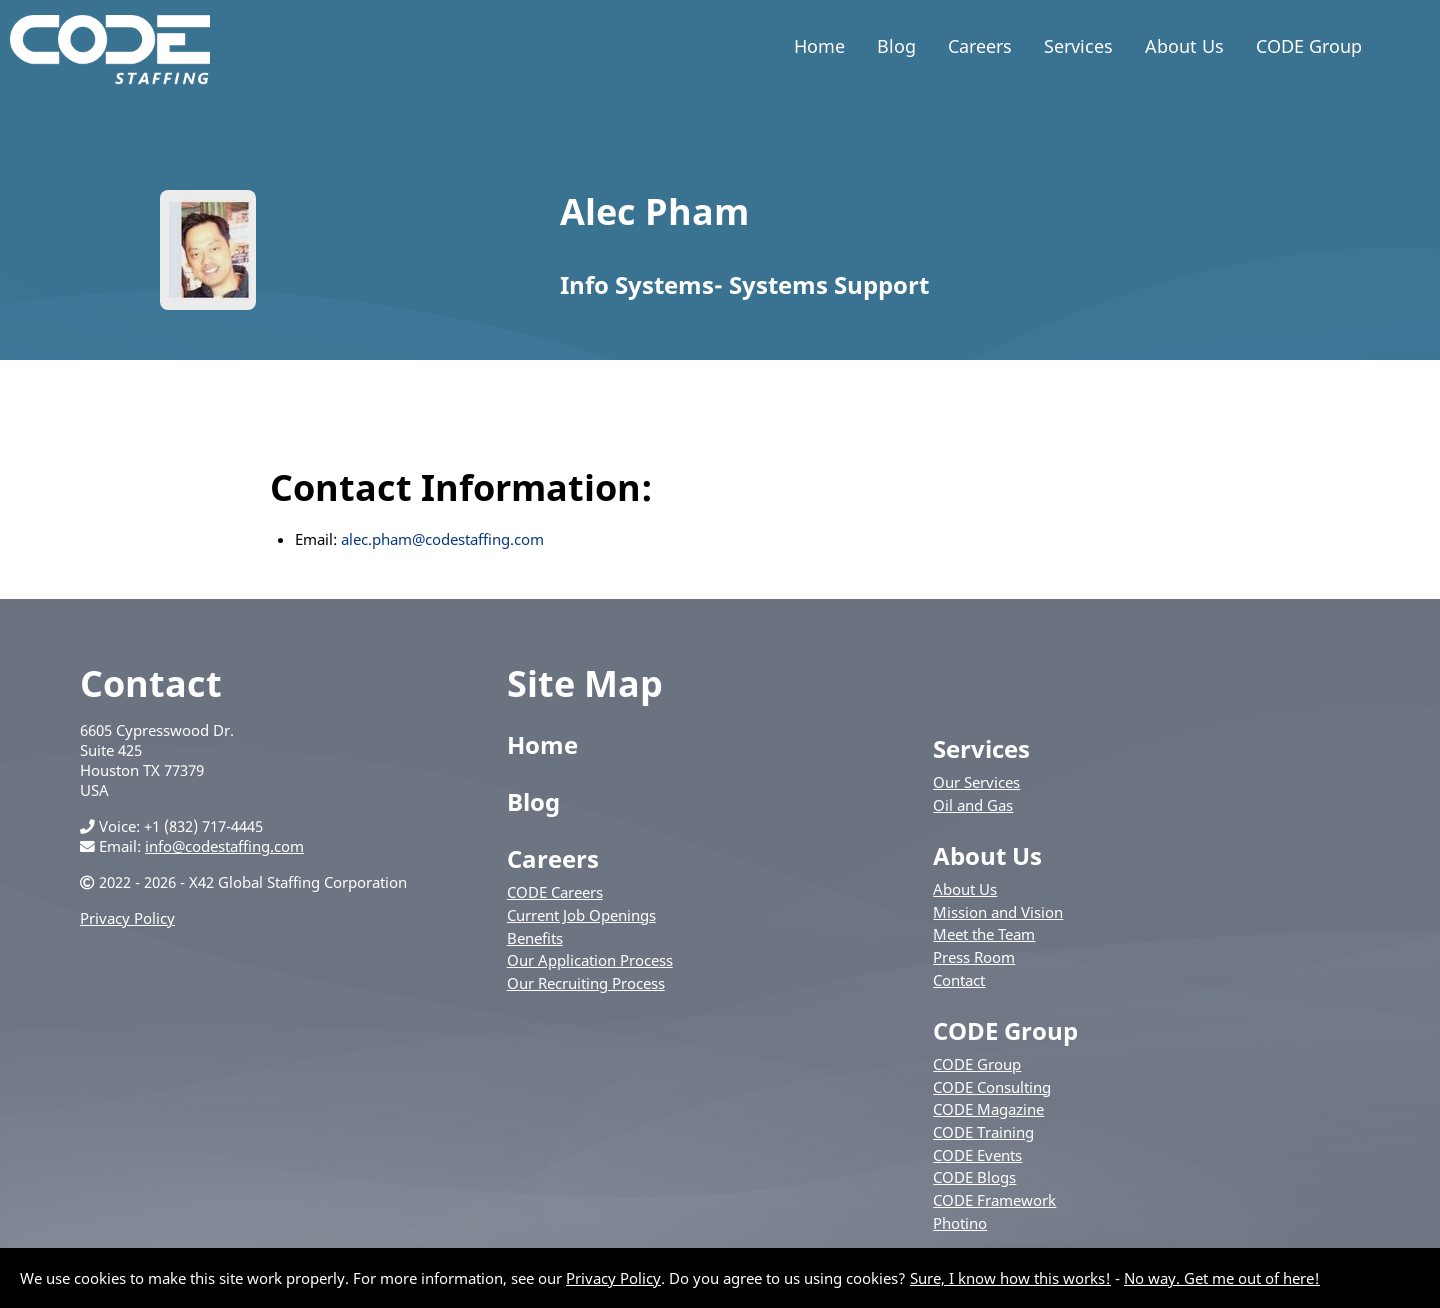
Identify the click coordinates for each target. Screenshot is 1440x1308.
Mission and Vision (998, 912)
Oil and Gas (973, 805)
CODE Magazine (988, 1109)
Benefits (535, 938)
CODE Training (983, 1132)
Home (819, 46)
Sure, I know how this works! (1010, 1278)
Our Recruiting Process (586, 983)
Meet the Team (984, 934)
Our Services (976, 782)
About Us (1184, 46)
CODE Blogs (974, 1177)
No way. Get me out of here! (1222, 1278)
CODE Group (1309, 46)
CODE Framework (994, 1200)
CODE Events (977, 1155)
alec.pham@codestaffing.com (442, 539)
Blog (896, 46)
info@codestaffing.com (224, 846)
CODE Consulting (992, 1087)
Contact (959, 980)
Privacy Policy (127, 918)
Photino (960, 1223)
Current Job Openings (581, 915)
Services (1078, 46)
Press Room (974, 957)
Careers (980, 46)
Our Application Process (590, 960)
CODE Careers (555, 892)
